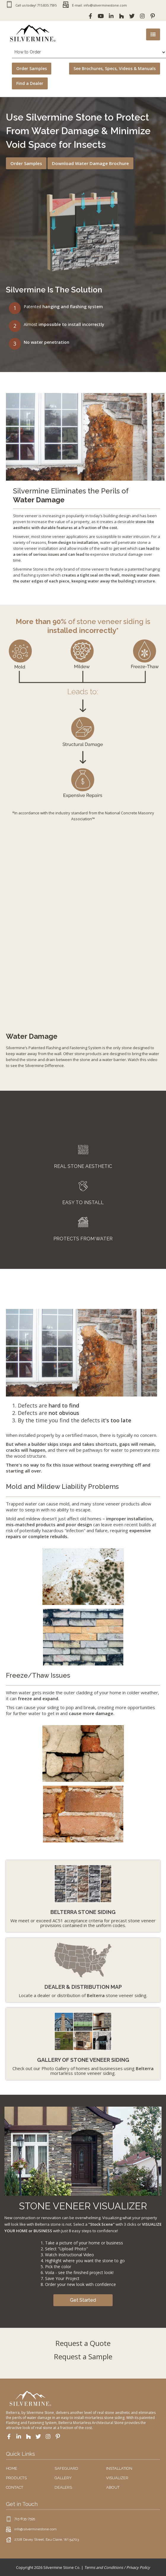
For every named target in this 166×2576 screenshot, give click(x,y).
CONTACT (14, 2487)
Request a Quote (83, 2343)
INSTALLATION (119, 2468)
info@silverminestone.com (35, 2529)
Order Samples (31, 68)
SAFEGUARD (66, 2468)
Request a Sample (83, 2356)
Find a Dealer (29, 83)
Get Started (83, 2300)
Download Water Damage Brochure (90, 163)
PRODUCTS (16, 2478)
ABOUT (112, 2487)
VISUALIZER (117, 2478)
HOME (11, 2468)
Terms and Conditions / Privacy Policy (117, 2567)
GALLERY (63, 2478)
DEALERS (63, 2487)
